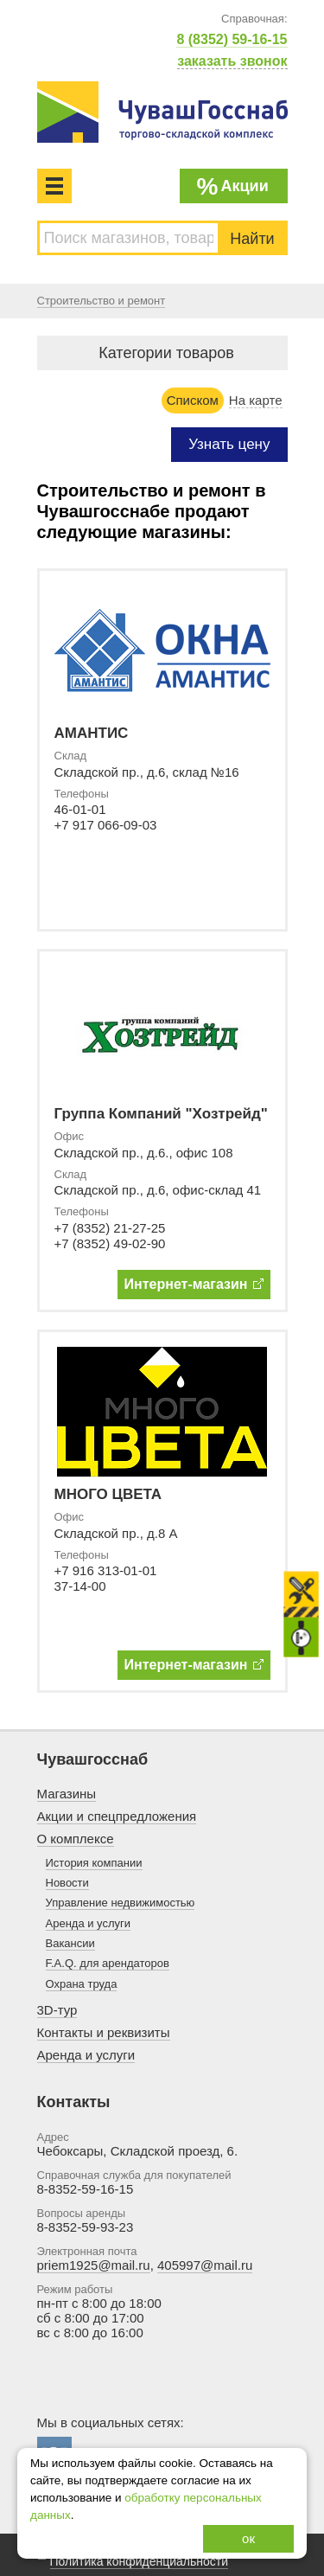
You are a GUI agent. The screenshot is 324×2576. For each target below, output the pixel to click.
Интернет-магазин (194, 1284)
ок (248, 2538)
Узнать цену (229, 444)
